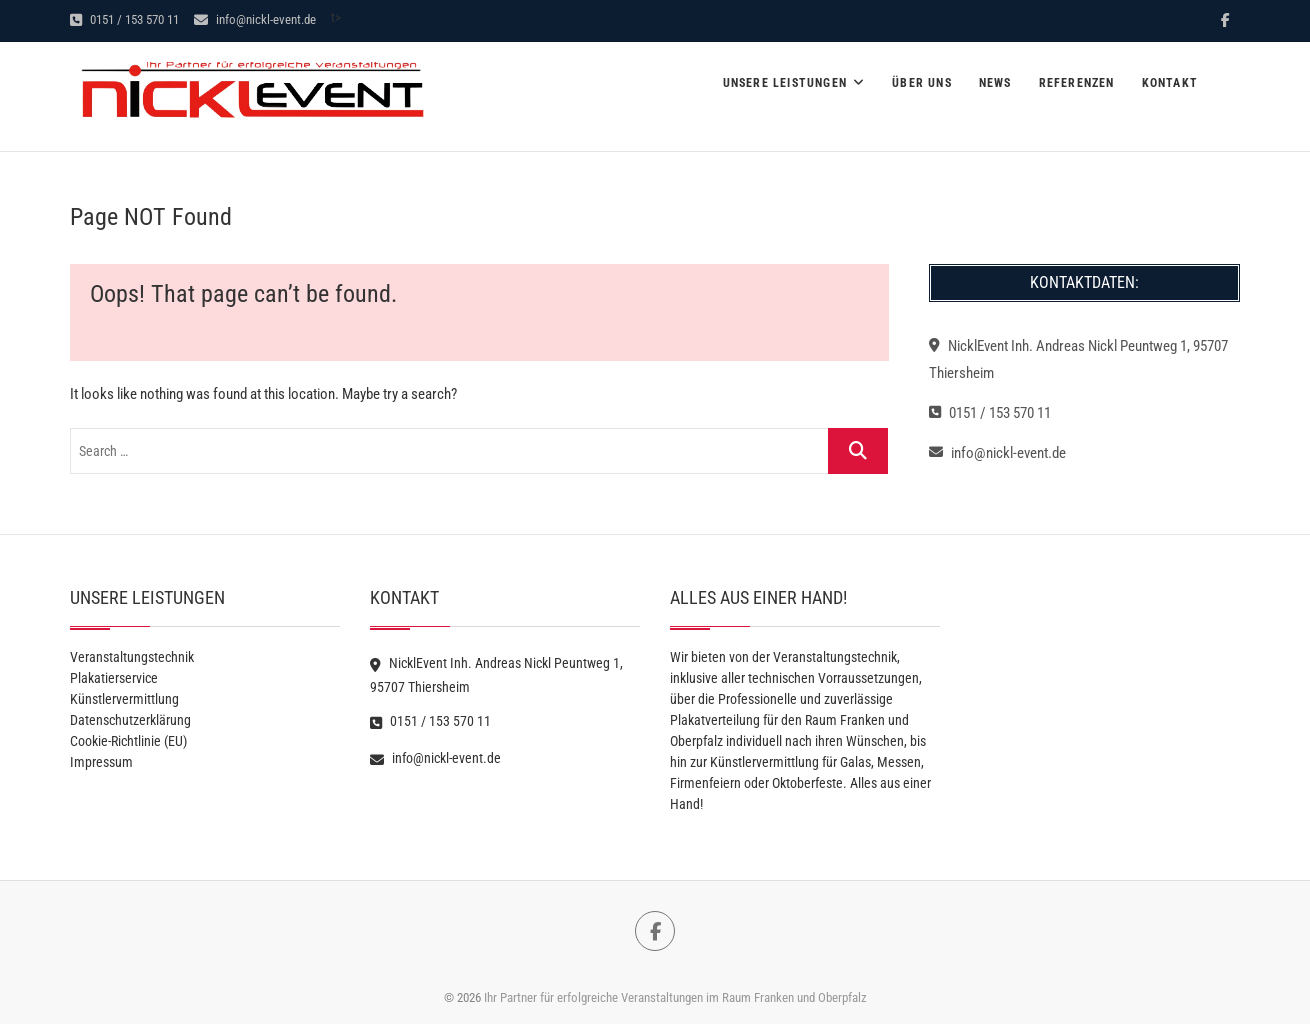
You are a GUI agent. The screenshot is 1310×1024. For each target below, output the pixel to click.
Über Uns (922, 83)
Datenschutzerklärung (130, 720)
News (995, 83)
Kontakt (1170, 83)
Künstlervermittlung (124, 699)
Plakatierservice (114, 678)
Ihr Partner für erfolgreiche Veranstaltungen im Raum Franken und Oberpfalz (675, 997)
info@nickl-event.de (255, 19)
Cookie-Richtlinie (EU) (128, 741)
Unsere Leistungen (785, 83)
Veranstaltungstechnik (132, 657)
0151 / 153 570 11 (124, 19)
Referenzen (1077, 83)
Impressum (101, 762)
